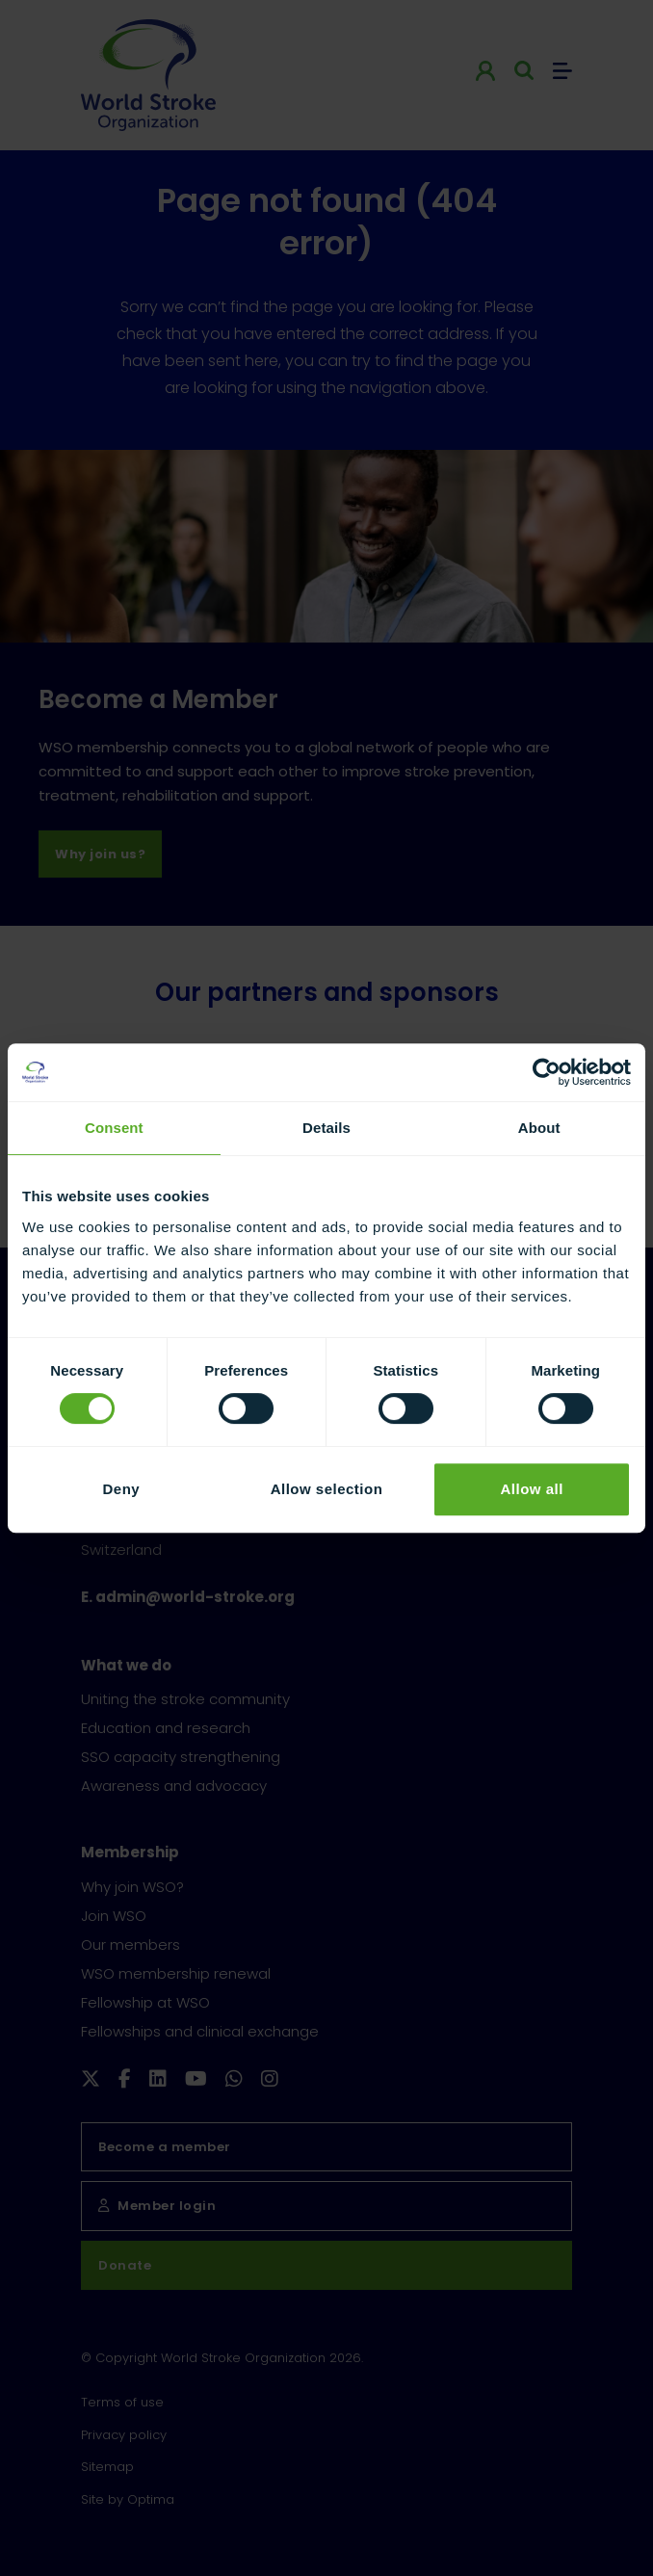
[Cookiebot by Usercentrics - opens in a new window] (546, 1072)
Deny (121, 1489)
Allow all (531, 1489)
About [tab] (539, 1127)
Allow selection (327, 1489)
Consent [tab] (114, 1127)
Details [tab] (326, 1127)
